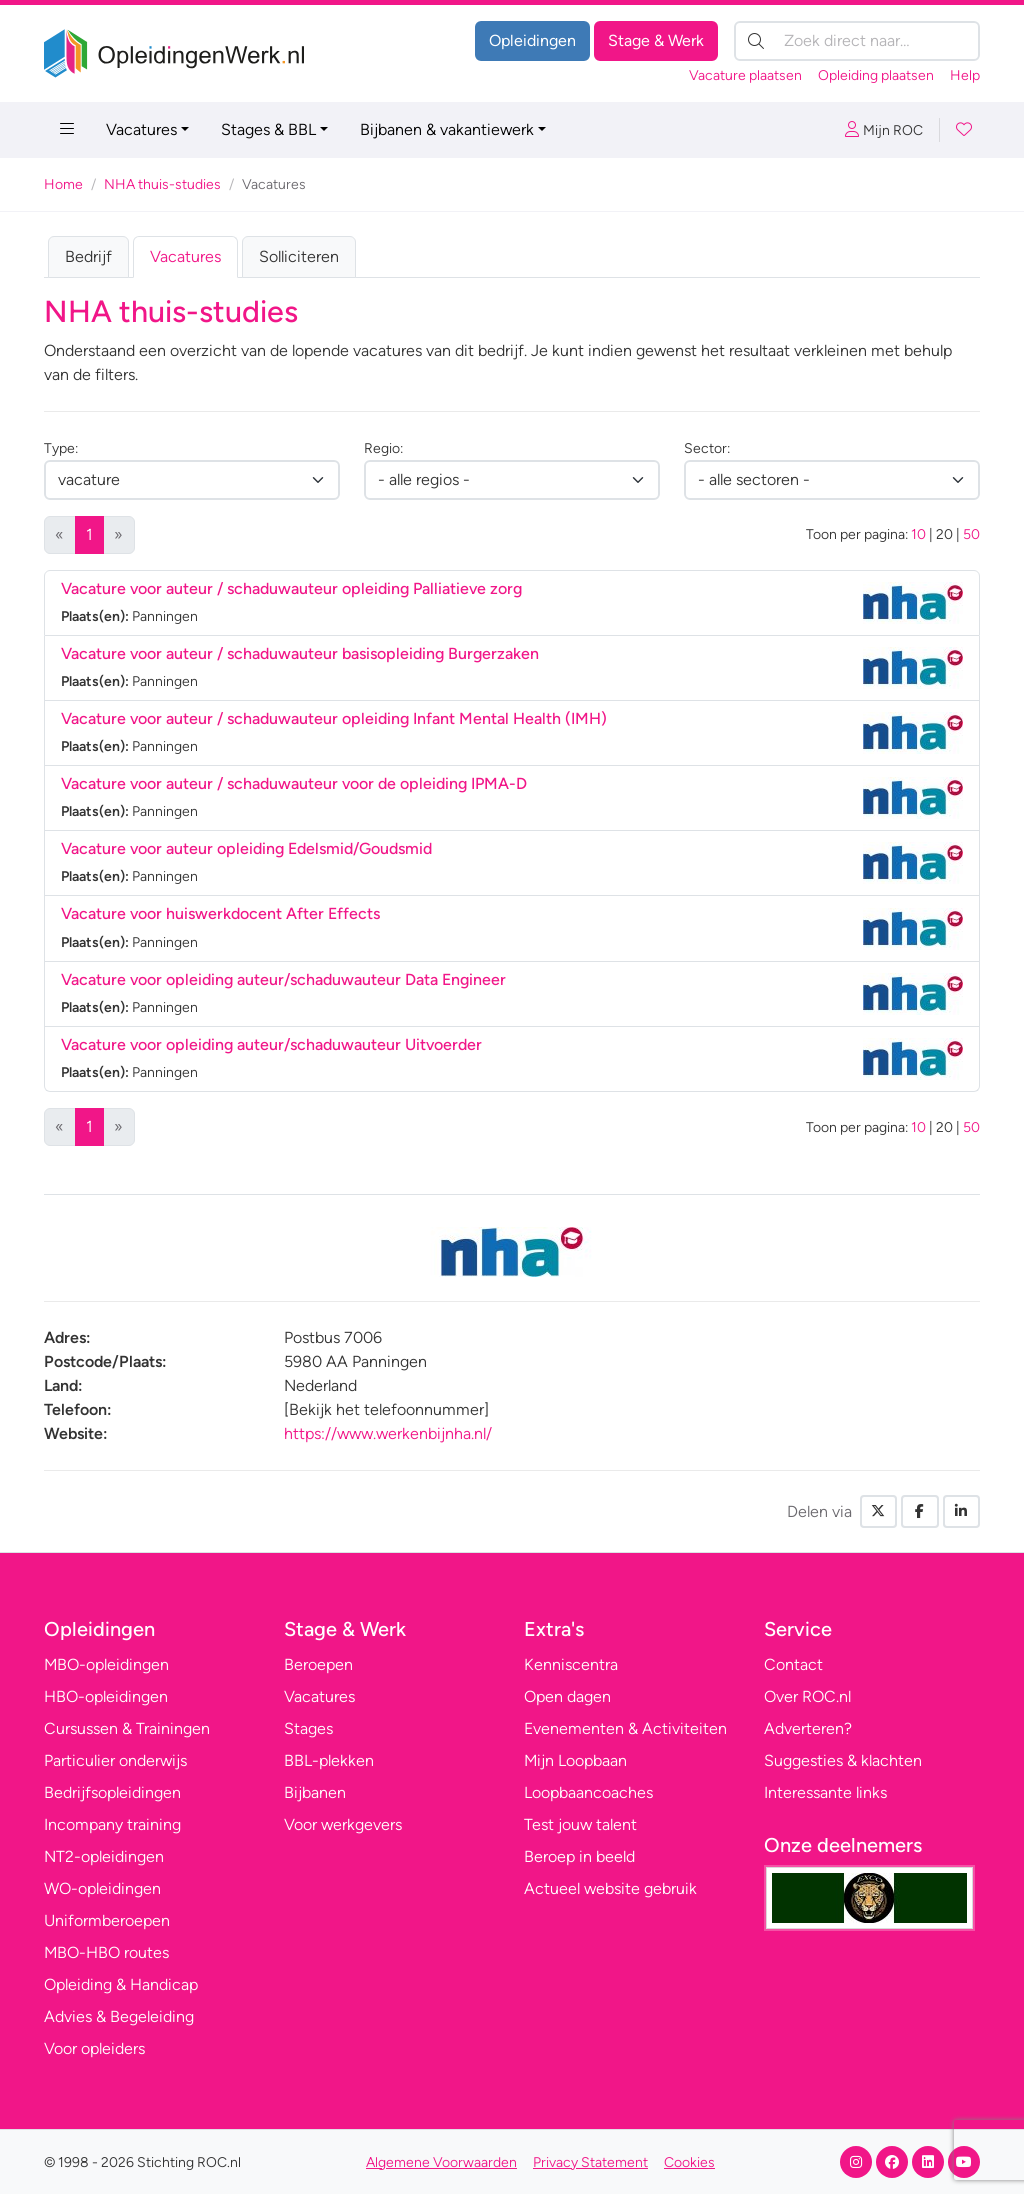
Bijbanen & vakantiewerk (447, 129)
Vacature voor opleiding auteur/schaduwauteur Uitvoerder (271, 1044)
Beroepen (318, 1664)
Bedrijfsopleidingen (112, 1792)
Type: (61, 448)
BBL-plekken (329, 1760)
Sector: (707, 448)
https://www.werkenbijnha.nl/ (388, 1433)
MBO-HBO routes (106, 1952)
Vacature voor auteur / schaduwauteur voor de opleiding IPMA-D (294, 783)
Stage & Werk (656, 40)
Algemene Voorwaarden (441, 2162)
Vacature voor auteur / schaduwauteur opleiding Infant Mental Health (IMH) (334, 718)
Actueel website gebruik (610, 1888)
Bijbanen (315, 1792)
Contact (793, 1664)
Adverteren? (808, 1728)
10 (918, 534)
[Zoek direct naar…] (857, 41)
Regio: (383, 448)
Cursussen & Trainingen (127, 1728)
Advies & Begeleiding (119, 2016)
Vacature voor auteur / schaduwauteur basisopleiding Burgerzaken (300, 653)
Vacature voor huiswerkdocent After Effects (220, 913)
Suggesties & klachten (843, 1760)
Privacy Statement (590, 2162)
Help (965, 75)
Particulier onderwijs (115, 1760)
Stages (308, 1728)
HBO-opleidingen (106, 1696)
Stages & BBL (268, 129)
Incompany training (112, 1824)
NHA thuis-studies (162, 184)
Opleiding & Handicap (121, 1984)
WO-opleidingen (102, 1888)
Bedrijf (88, 256)
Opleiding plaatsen (876, 75)
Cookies (689, 2162)
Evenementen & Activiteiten (625, 1728)
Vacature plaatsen (745, 75)
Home (63, 184)
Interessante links (825, 1792)
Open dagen (567, 1696)
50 (971, 534)
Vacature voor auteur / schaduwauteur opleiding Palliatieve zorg (291, 588)
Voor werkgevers (343, 1824)
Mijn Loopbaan (575, 1760)
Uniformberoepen (107, 1920)
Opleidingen (532, 40)
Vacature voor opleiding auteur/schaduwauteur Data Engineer (283, 979)
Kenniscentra (571, 1664)
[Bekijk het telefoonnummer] (386, 1409)
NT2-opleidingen (104, 1856)
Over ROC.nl (807, 1696)
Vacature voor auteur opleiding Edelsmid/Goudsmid (246, 848)
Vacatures (141, 129)
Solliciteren (299, 256)
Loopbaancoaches (588, 1792)
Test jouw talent (580, 1824)
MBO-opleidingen (106, 1664)
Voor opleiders (94, 2048)
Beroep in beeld (579, 1856)
